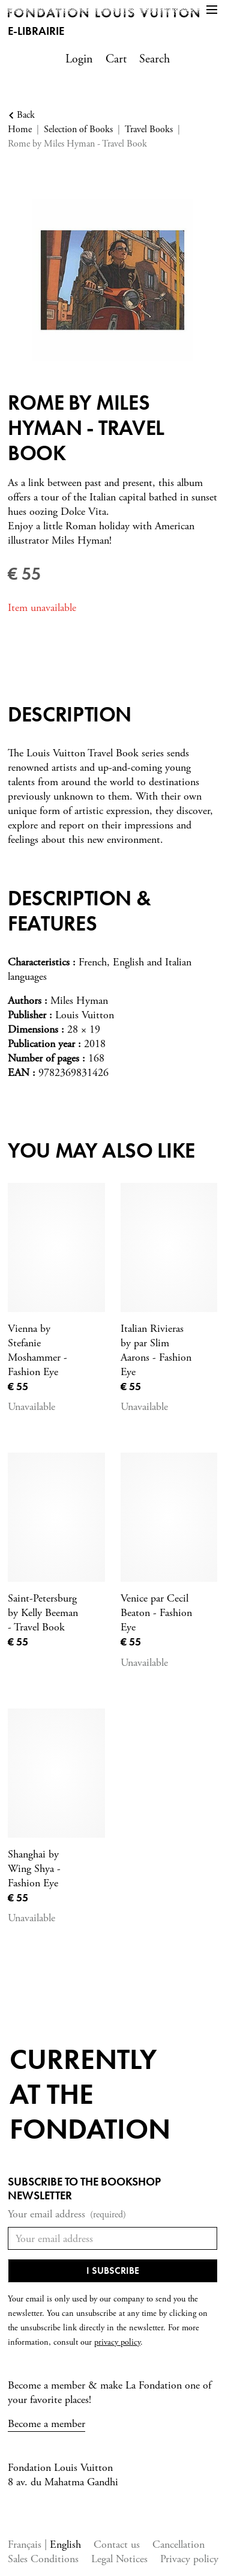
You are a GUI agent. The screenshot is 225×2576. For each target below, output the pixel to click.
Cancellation (178, 2544)
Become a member (46, 2424)
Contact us (117, 2544)
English (65, 2544)
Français (26, 2544)
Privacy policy (189, 2559)
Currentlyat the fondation (90, 2093)
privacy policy (117, 2342)
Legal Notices (119, 2559)
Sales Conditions (43, 2559)
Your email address (67, 2214)
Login (79, 59)
